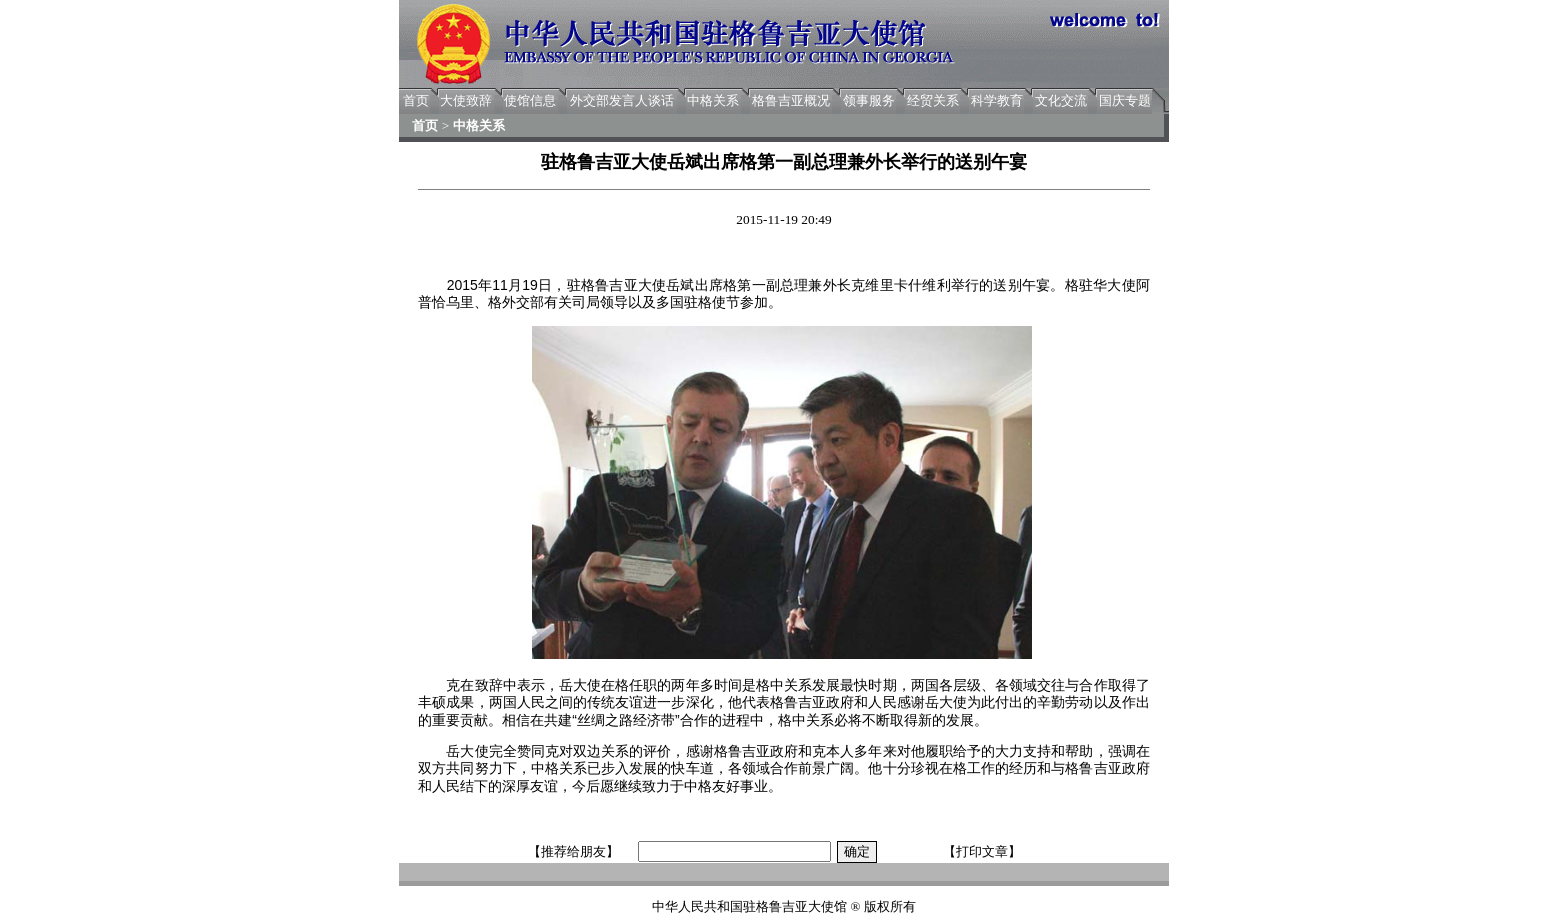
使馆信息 (530, 100)
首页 (416, 100)
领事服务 (869, 100)
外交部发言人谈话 (622, 100)
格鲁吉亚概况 (791, 100)
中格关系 (713, 100)
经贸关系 (933, 100)
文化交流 (1061, 100)
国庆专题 (1125, 100)
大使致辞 (466, 100)
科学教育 (997, 100)
